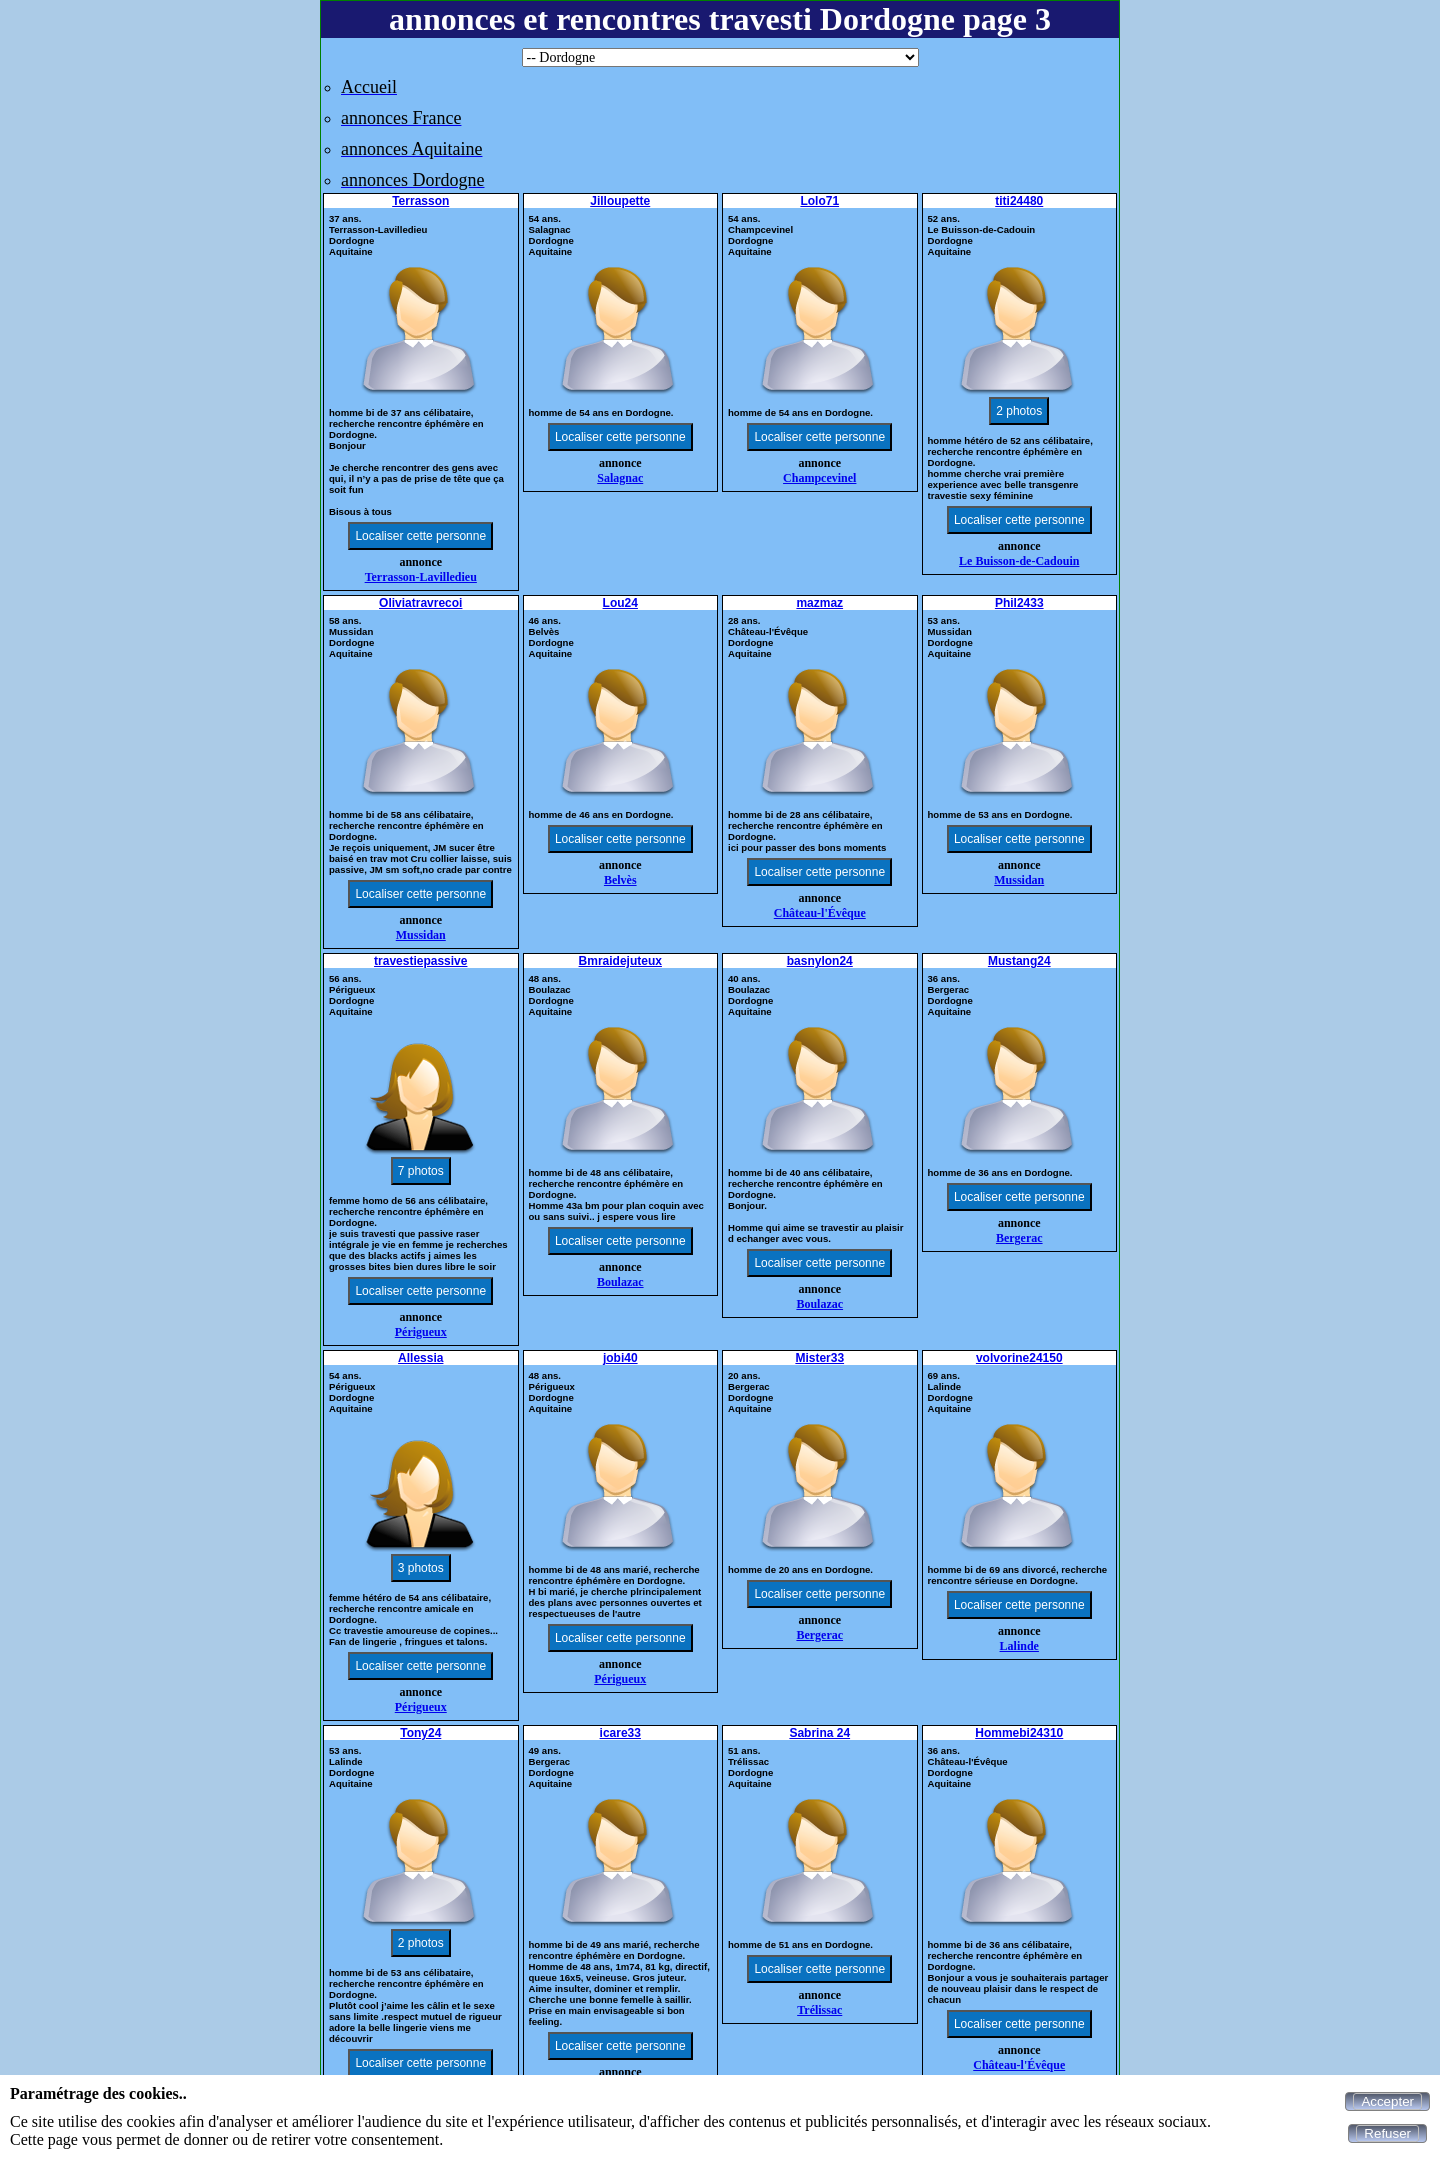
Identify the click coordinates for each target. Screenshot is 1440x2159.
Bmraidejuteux (620, 961)
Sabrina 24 (819, 1733)
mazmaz (819, 603)
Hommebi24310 (1019, 1733)
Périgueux (421, 1332)
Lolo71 (819, 201)
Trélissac (819, 2010)
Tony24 (420, 1733)
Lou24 (620, 603)
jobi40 (620, 1358)
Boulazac (620, 1282)
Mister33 (819, 1358)
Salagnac (620, 478)
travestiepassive (420, 961)
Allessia (420, 1358)
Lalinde (1019, 1646)
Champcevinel (819, 478)
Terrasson (420, 201)
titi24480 (1019, 201)
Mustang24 (1019, 961)
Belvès (620, 880)
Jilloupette (620, 201)
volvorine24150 (1019, 1358)
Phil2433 (1019, 603)
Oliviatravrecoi (420, 603)
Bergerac (1019, 1238)
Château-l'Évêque (820, 913)
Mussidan (421, 935)
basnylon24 (820, 961)
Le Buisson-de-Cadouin (1019, 561)
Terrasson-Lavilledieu (421, 577)
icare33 (620, 1733)
